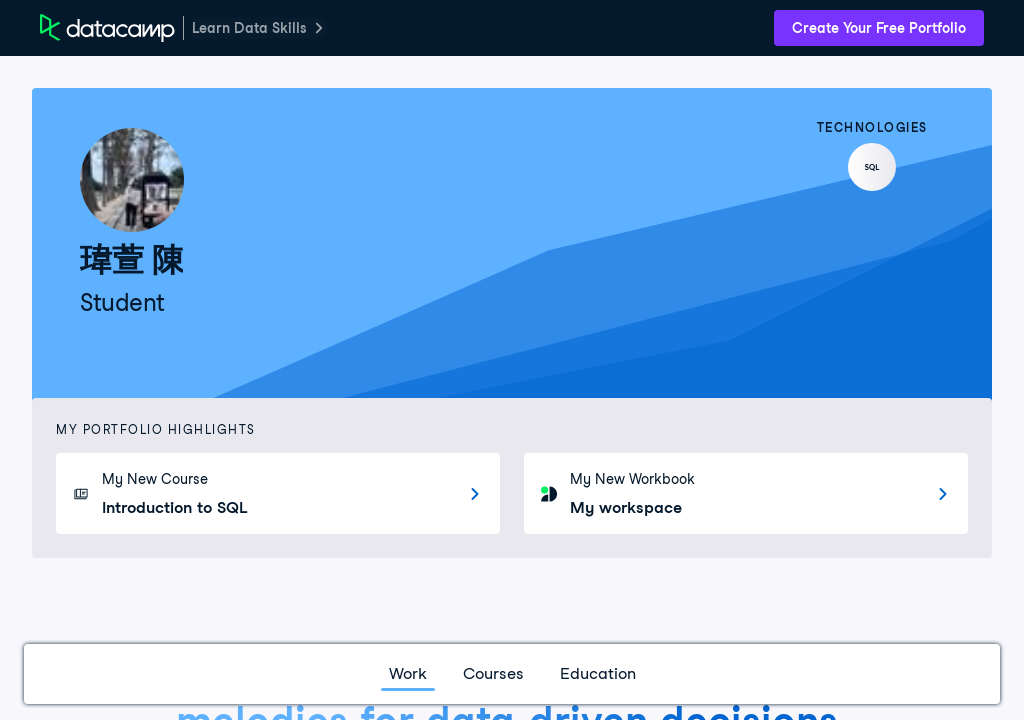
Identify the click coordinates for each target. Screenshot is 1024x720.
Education (598, 673)
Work (408, 673)
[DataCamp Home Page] (107, 28)
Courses (493, 673)
